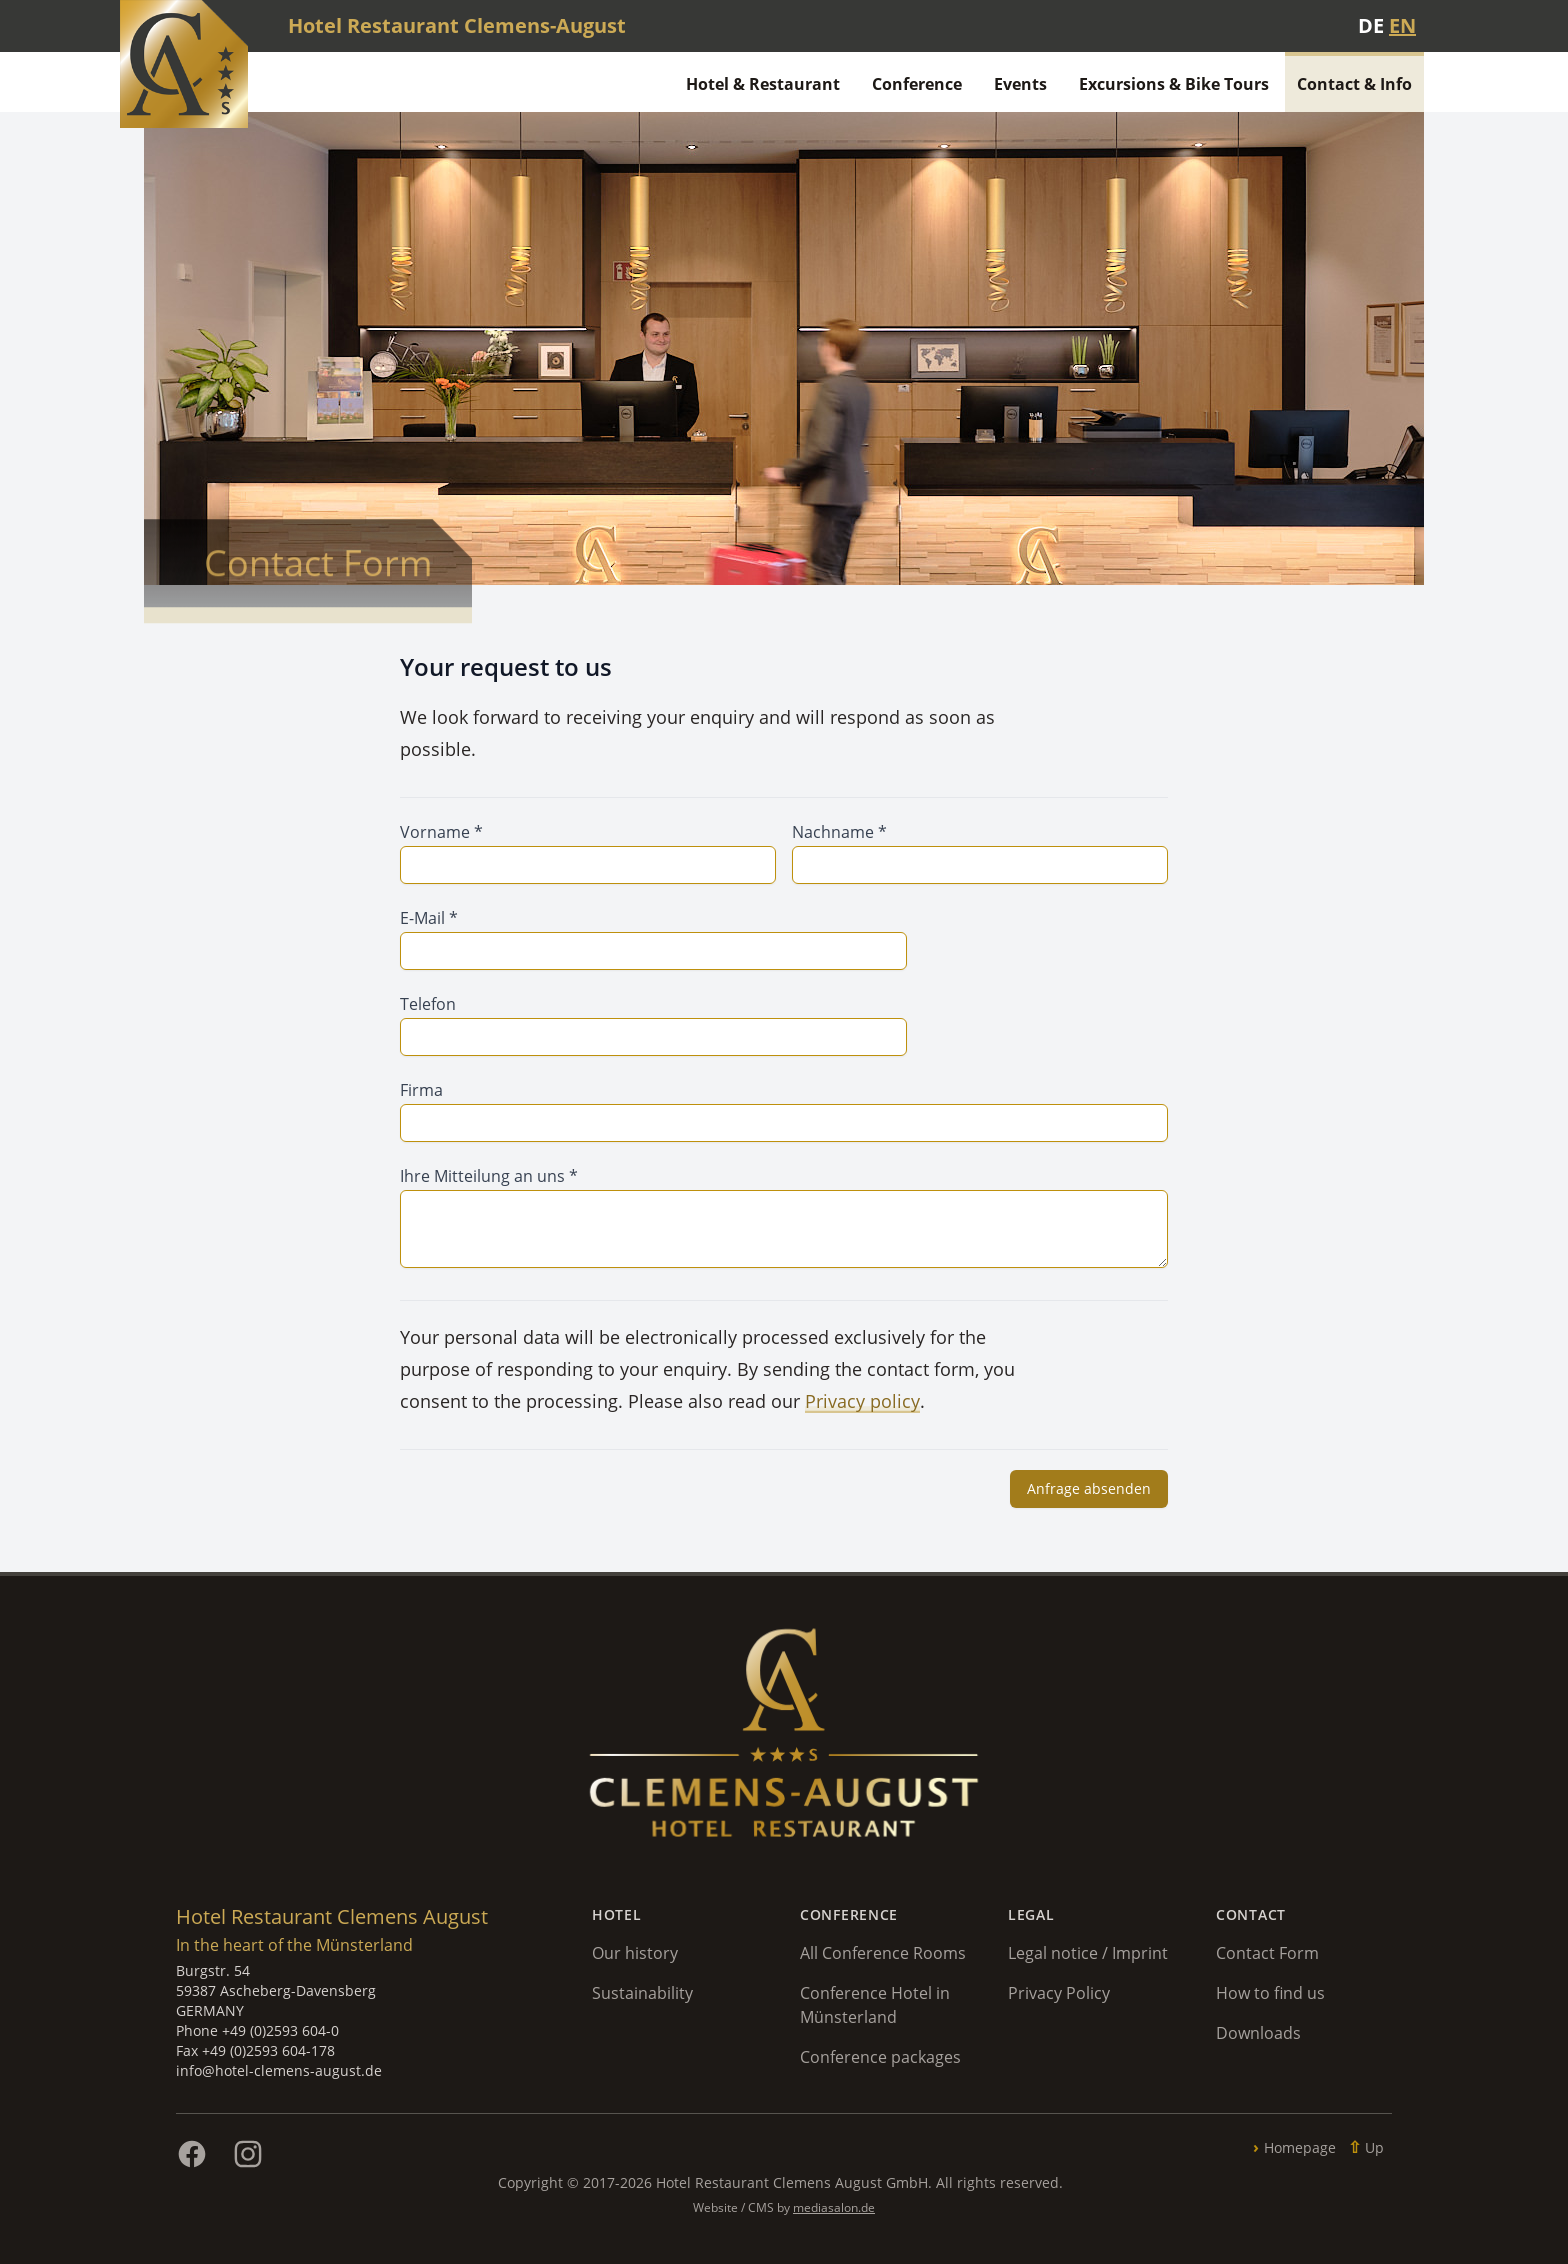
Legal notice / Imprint (1088, 1953)
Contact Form (1267, 1953)
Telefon (428, 1004)
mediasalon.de (834, 2207)
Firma (421, 1090)
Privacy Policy (1059, 1993)
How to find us (1270, 1993)
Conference (917, 84)
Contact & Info (1354, 84)
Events (1020, 84)
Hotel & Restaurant (763, 84)
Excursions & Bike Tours (1174, 84)
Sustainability (642, 1993)
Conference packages (880, 2057)
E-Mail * (429, 918)
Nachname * (839, 832)
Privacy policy (862, 1401)
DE (1371, 25)
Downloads (1258, 2033)
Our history (635, 1953)
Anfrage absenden (1089, 1488)
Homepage (1300, 2147)
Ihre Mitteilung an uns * (489, 1176)
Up (1374, 2147)
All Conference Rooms (883, 1953)
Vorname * (441, 832)
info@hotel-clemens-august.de (279, 2070)
